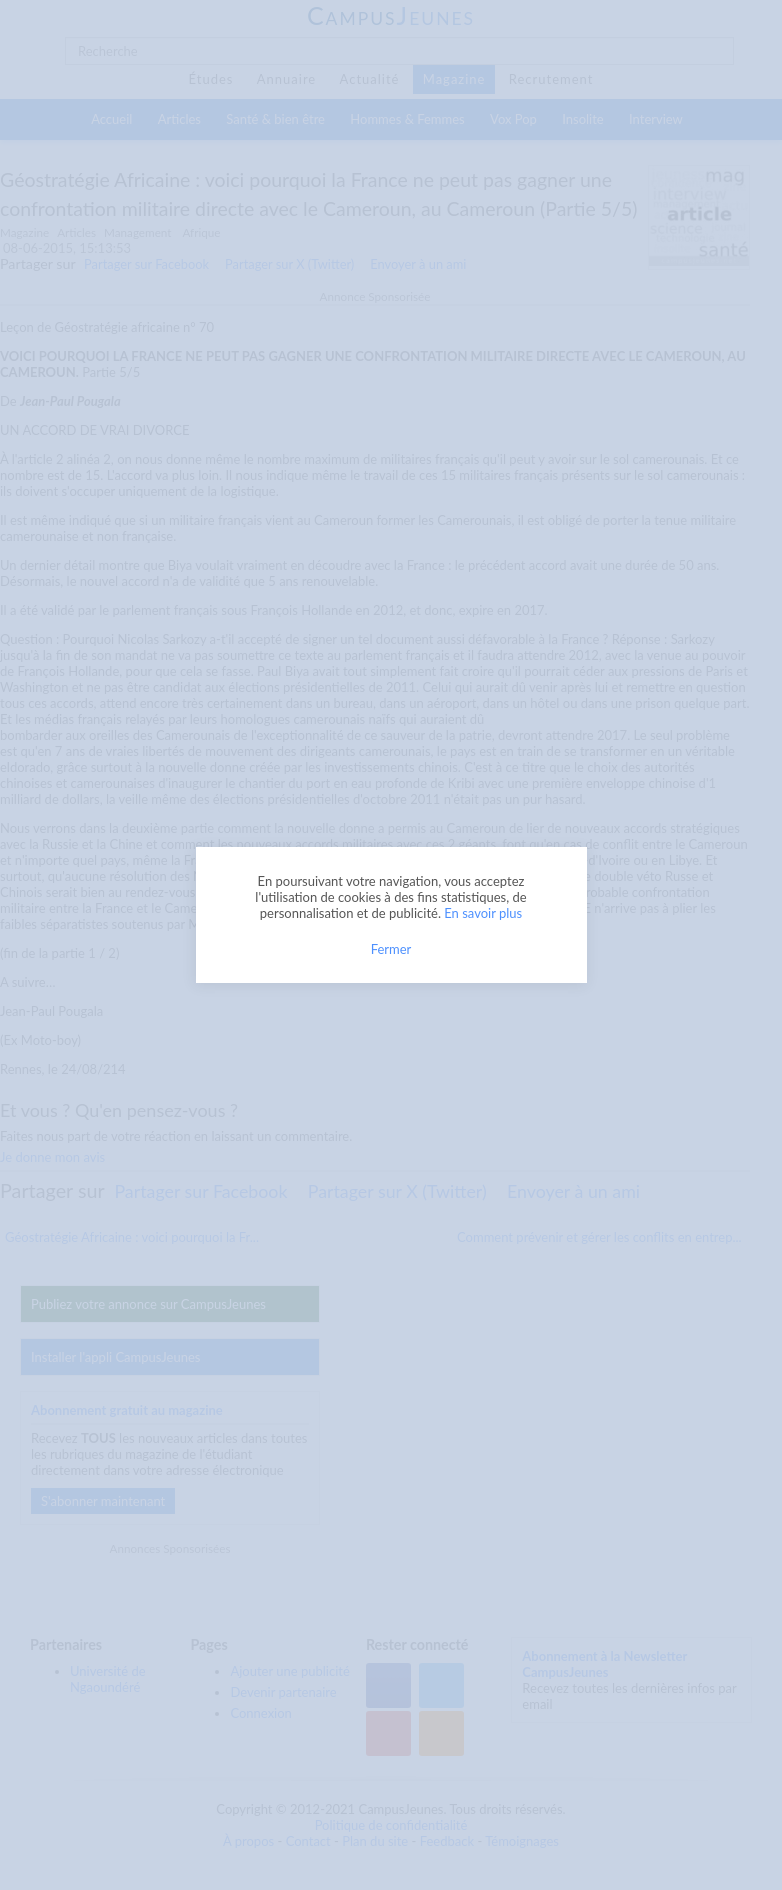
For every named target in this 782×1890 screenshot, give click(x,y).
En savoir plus (483, 913)
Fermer (391, 949)
